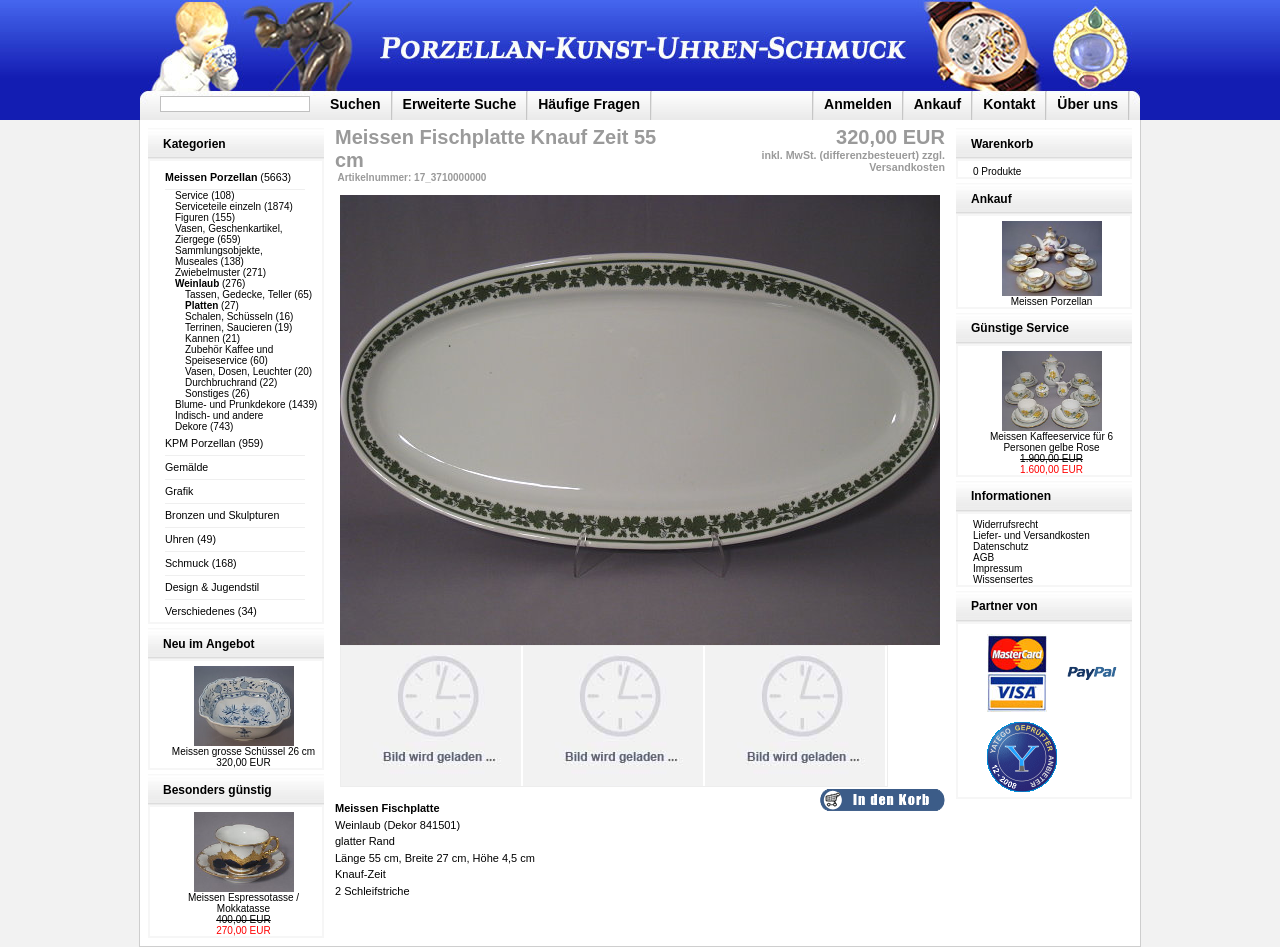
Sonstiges (207, 393)
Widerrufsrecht (1005, 524)
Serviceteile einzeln (218, 206)
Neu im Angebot (209, 644)
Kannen (202, 338)
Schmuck (187, 563)
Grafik (179, 491)
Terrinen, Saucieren (228, 327)
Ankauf (937, 104)
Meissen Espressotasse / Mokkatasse (243, 903)
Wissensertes (1003, 579)
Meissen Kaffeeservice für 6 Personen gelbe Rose (1051, 442)
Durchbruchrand (221, 382)
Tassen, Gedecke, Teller (238, 294)
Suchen (355, 104)
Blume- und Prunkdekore (230, 404)
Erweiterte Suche (460, 104)
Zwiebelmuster (207, 272)
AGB (983, 557)
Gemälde (186, 467)
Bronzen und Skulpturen (222, 515)
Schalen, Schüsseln (229, 316)
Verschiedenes (200, 611)
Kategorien (194, 144)
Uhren (179, 539)
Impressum (997, 568)
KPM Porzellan (200, 443)
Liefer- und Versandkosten (1031, 535)
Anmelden (858, 104)
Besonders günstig (217, 790)
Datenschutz (1001, 546)
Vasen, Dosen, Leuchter (238, 371)
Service (191, 195)
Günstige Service (1020, 328)
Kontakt (1009, 104)
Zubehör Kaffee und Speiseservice (229, 355)
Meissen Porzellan (1052, 297)
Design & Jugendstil (212, 587)
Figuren (192, 217)
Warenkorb (1002, 144)
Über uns (1087, 104)
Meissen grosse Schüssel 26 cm (243, 751)
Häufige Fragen (589, 104)
